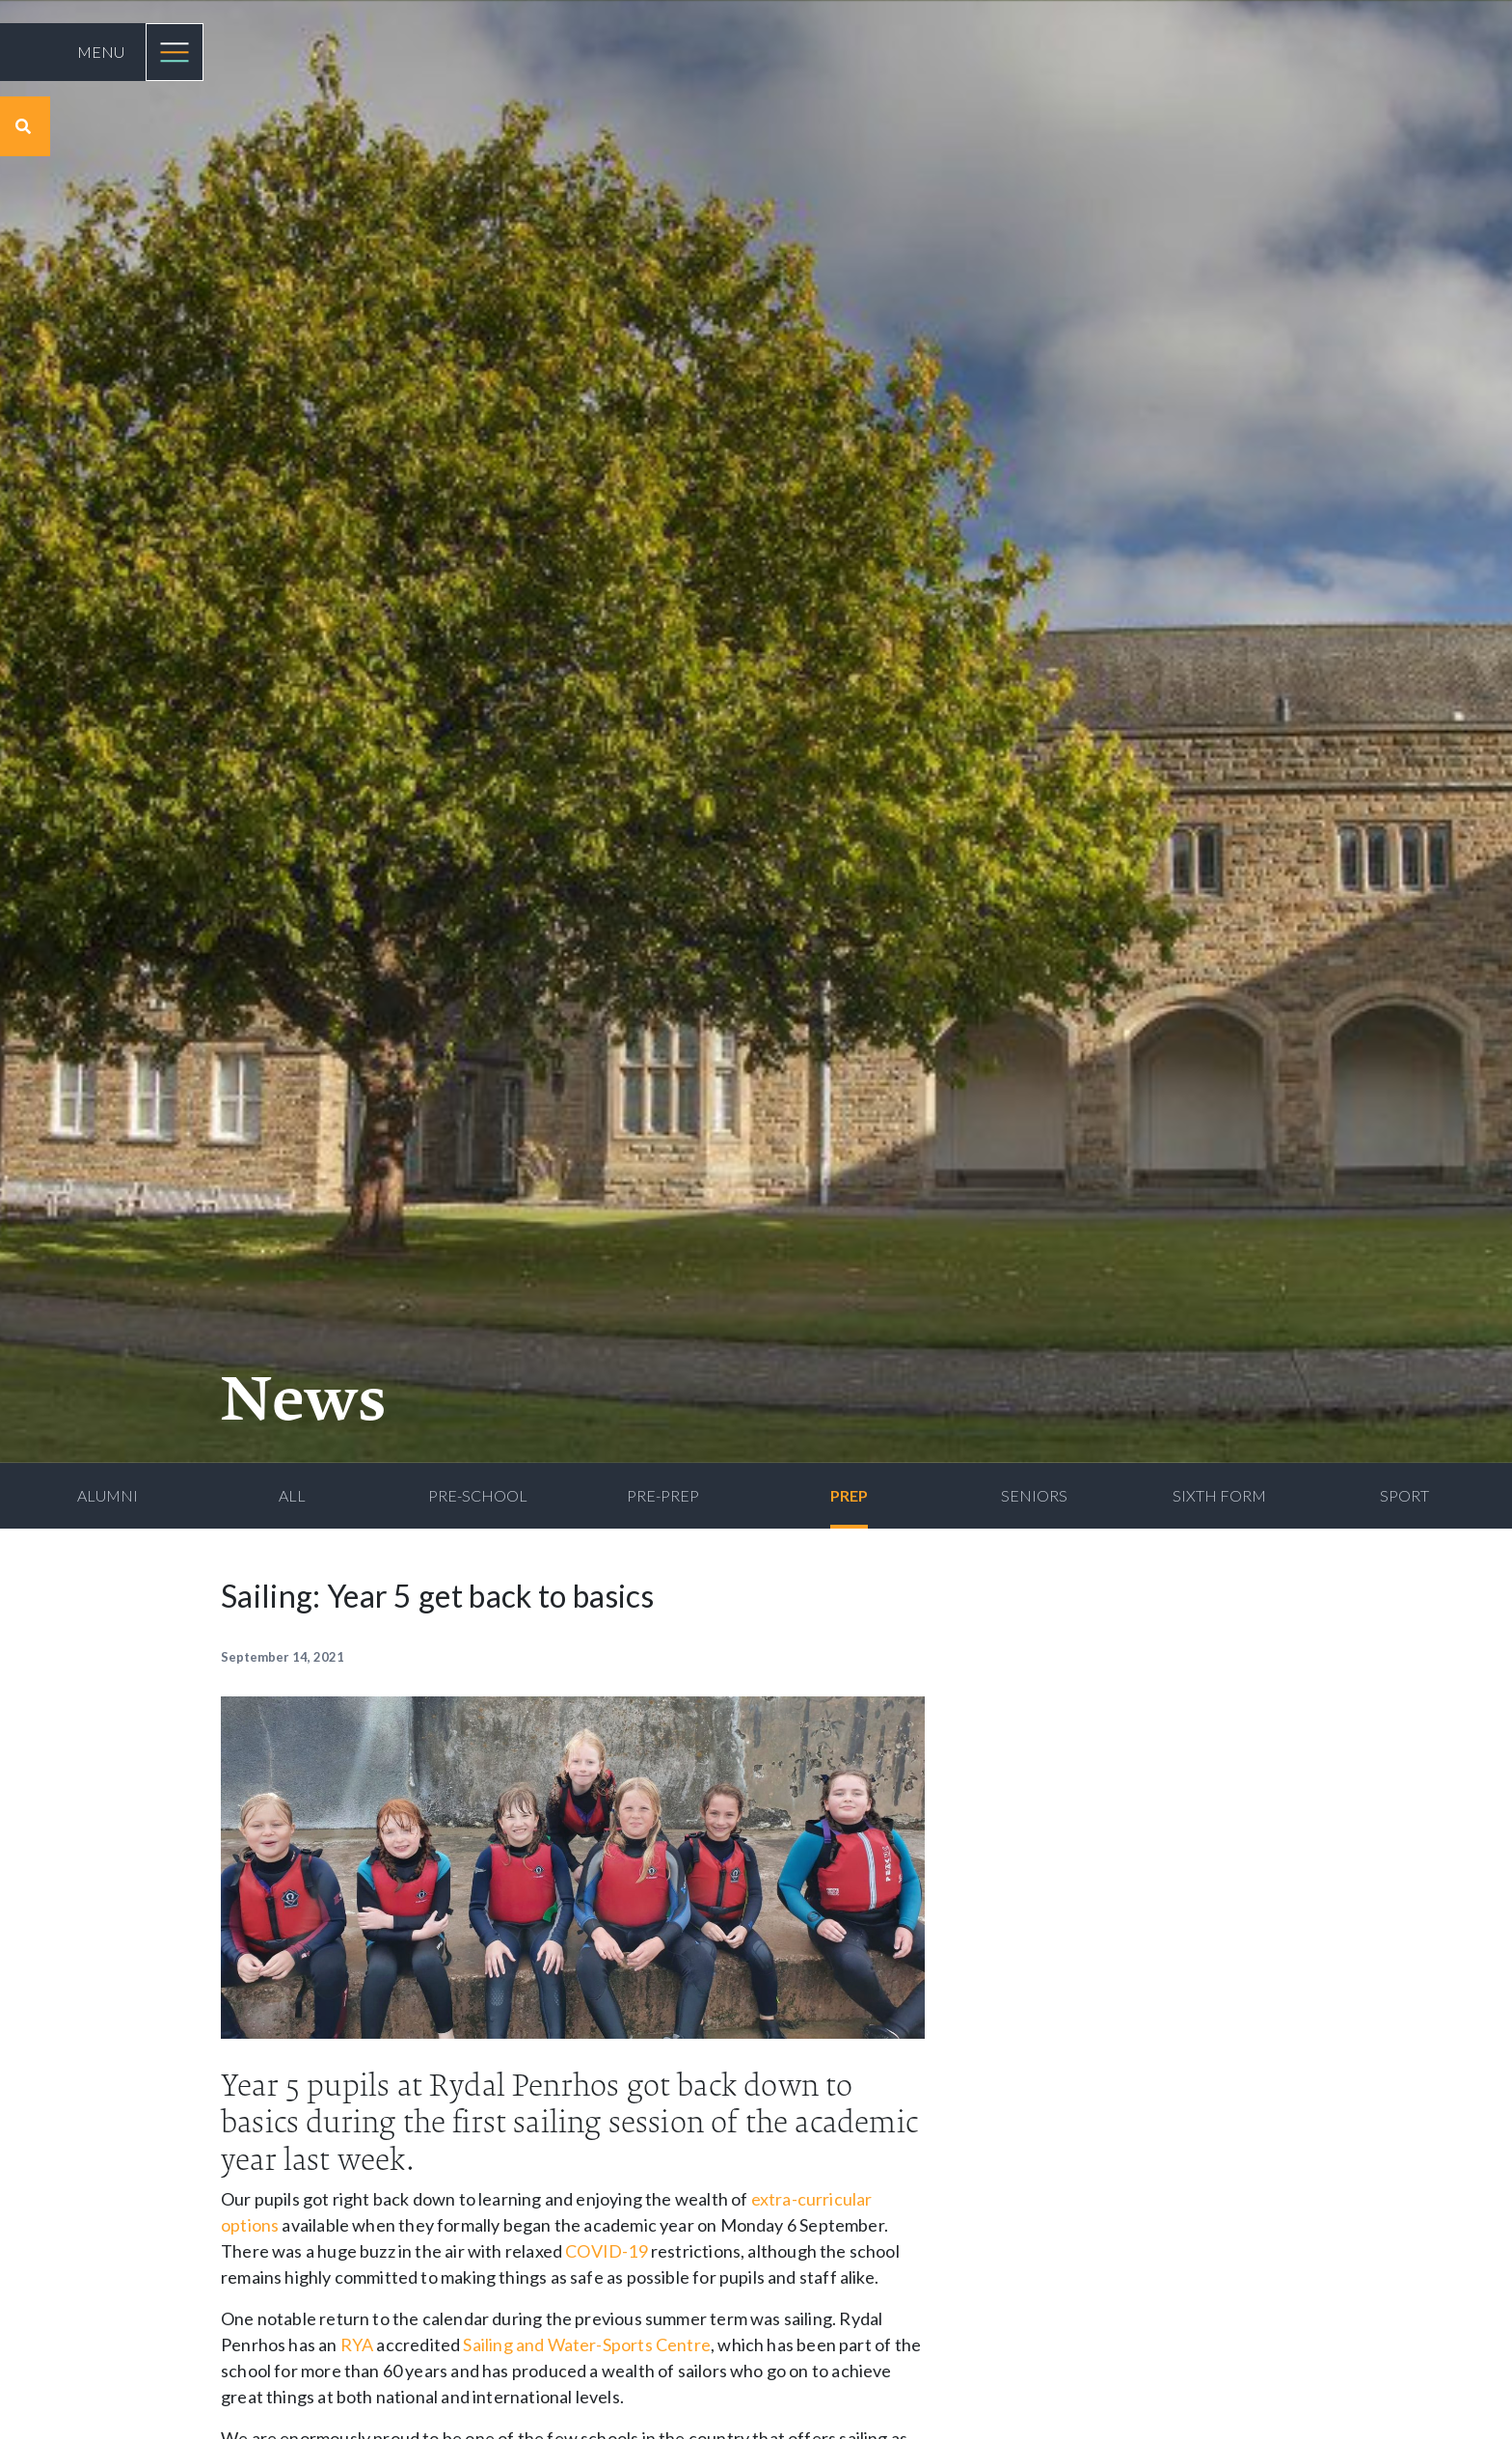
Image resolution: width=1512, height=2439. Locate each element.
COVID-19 (606, 2251)
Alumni (107, 1495)
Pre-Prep (663, 1495)
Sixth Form (1219, 1495)
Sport (1404, 1495)
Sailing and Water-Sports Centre (587, 2344)
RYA (357, 2344)
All (292, 1495)
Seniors (1034, 1495)
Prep (849, 1495)
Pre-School (477, 1495)
